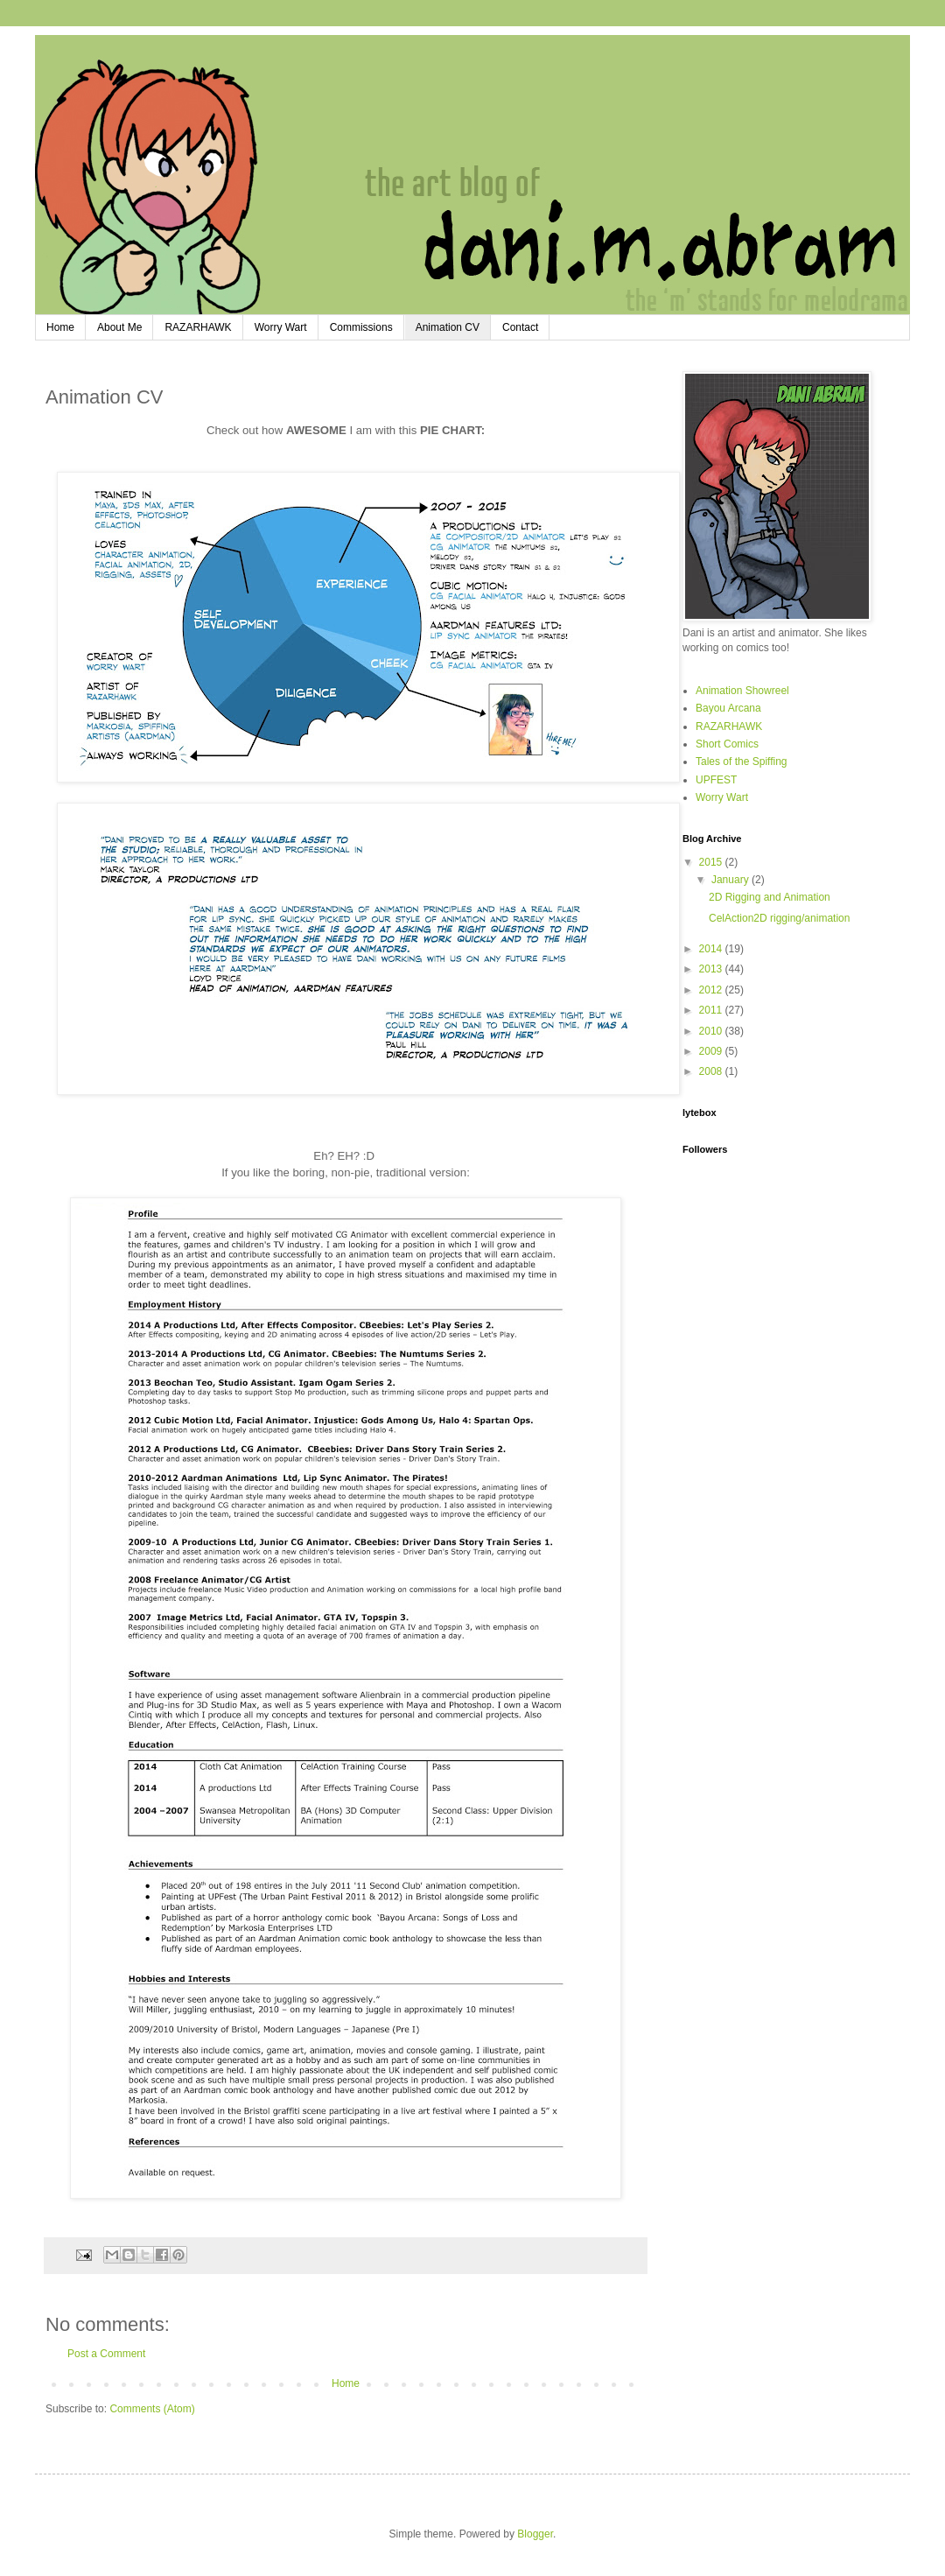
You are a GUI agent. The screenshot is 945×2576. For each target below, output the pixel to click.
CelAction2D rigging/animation (779, 918)
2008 (712, 1071)
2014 (712, 949)
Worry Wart (281, 327)
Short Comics (727, 744)
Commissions (361, 327)
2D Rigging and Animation (769, 897)
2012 (712, 990)
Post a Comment (106, 2354)
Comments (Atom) (151, 2409)
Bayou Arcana (728, 708)
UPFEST (716, 780)
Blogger (535, 2534)
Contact (520, 327)
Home (60, 327)
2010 (712, 1031)
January (731, 880)
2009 (712, 1051)
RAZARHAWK (197, 327)
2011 (712, 1010)
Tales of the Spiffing (742, 761)
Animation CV (448, 327)
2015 (712, 862)
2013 (712, 969)
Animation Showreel (742, 690)
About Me (119, 327)
